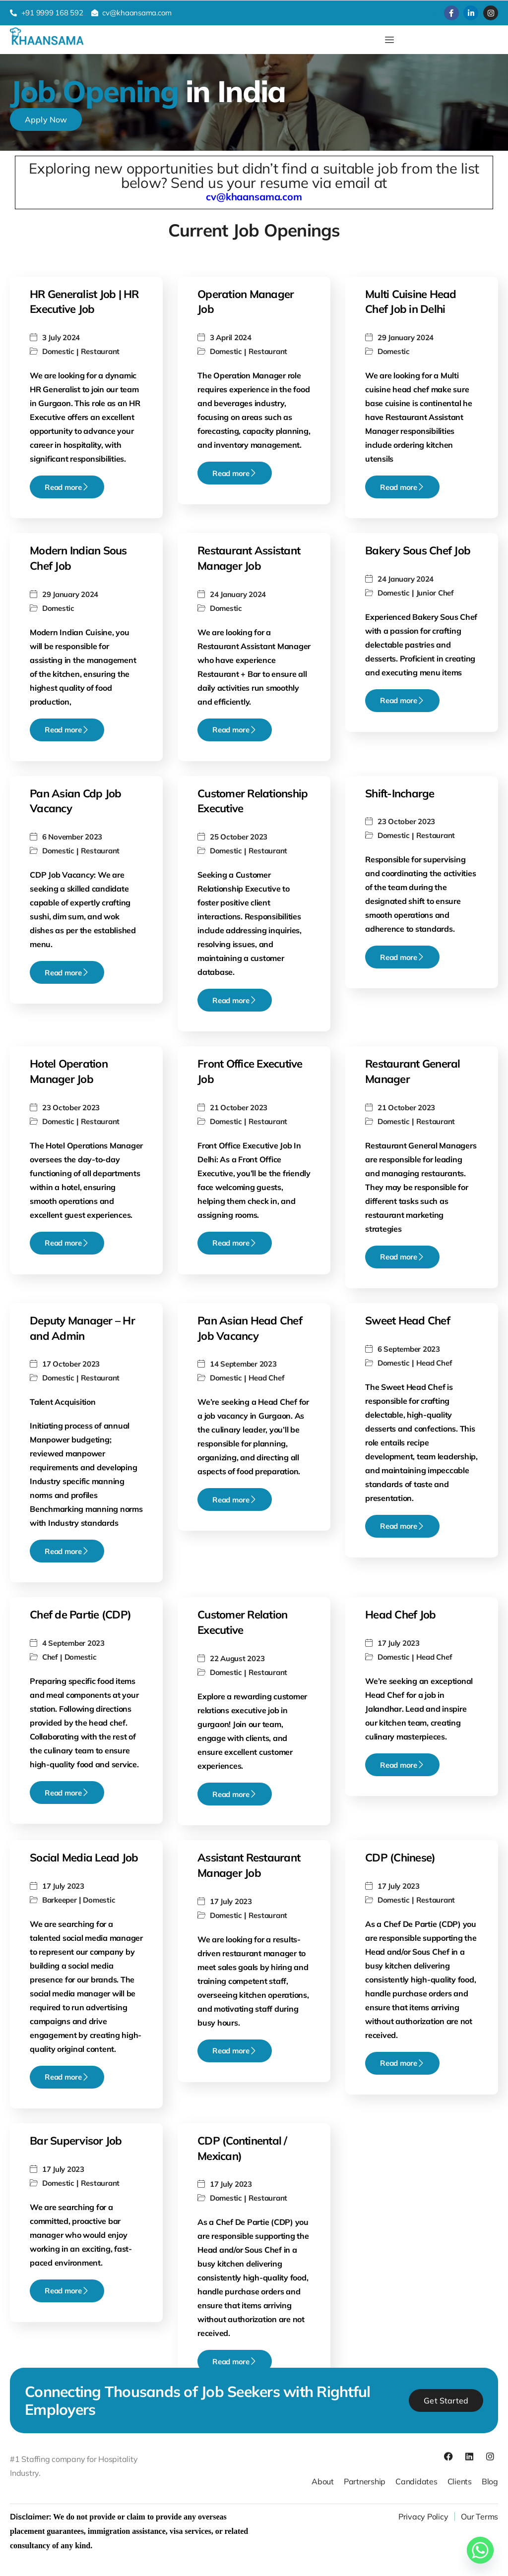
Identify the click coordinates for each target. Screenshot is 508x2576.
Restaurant (100, 351)
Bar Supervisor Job (76, 2141)
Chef (50, 1657)
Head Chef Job (400, 1614)
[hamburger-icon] (389, 40)
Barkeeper (59, 1900)
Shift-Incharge (400, 793)
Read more (67, 487)
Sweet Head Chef (407, 1320)
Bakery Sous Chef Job (417, 550)
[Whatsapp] (480, 2550)
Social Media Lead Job (84, 1857)
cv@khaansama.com (254, 196)
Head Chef (267, 1377)
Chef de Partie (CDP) (80, 1614)
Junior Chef (435, 593)
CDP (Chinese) (400, 1857)
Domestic (58, 351)
